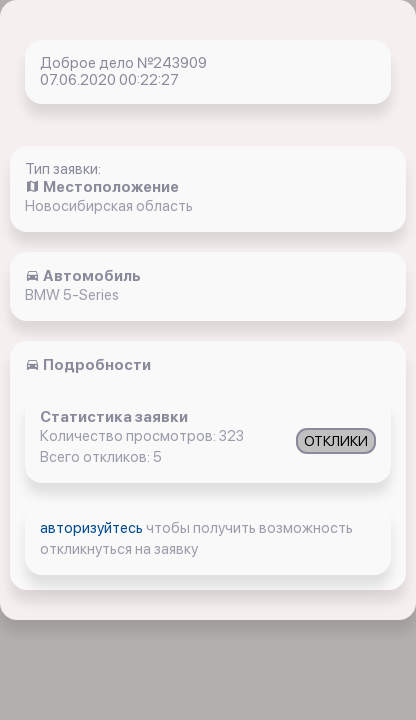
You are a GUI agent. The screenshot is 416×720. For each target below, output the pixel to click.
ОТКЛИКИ (336, 441)
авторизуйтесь (93, 528)
